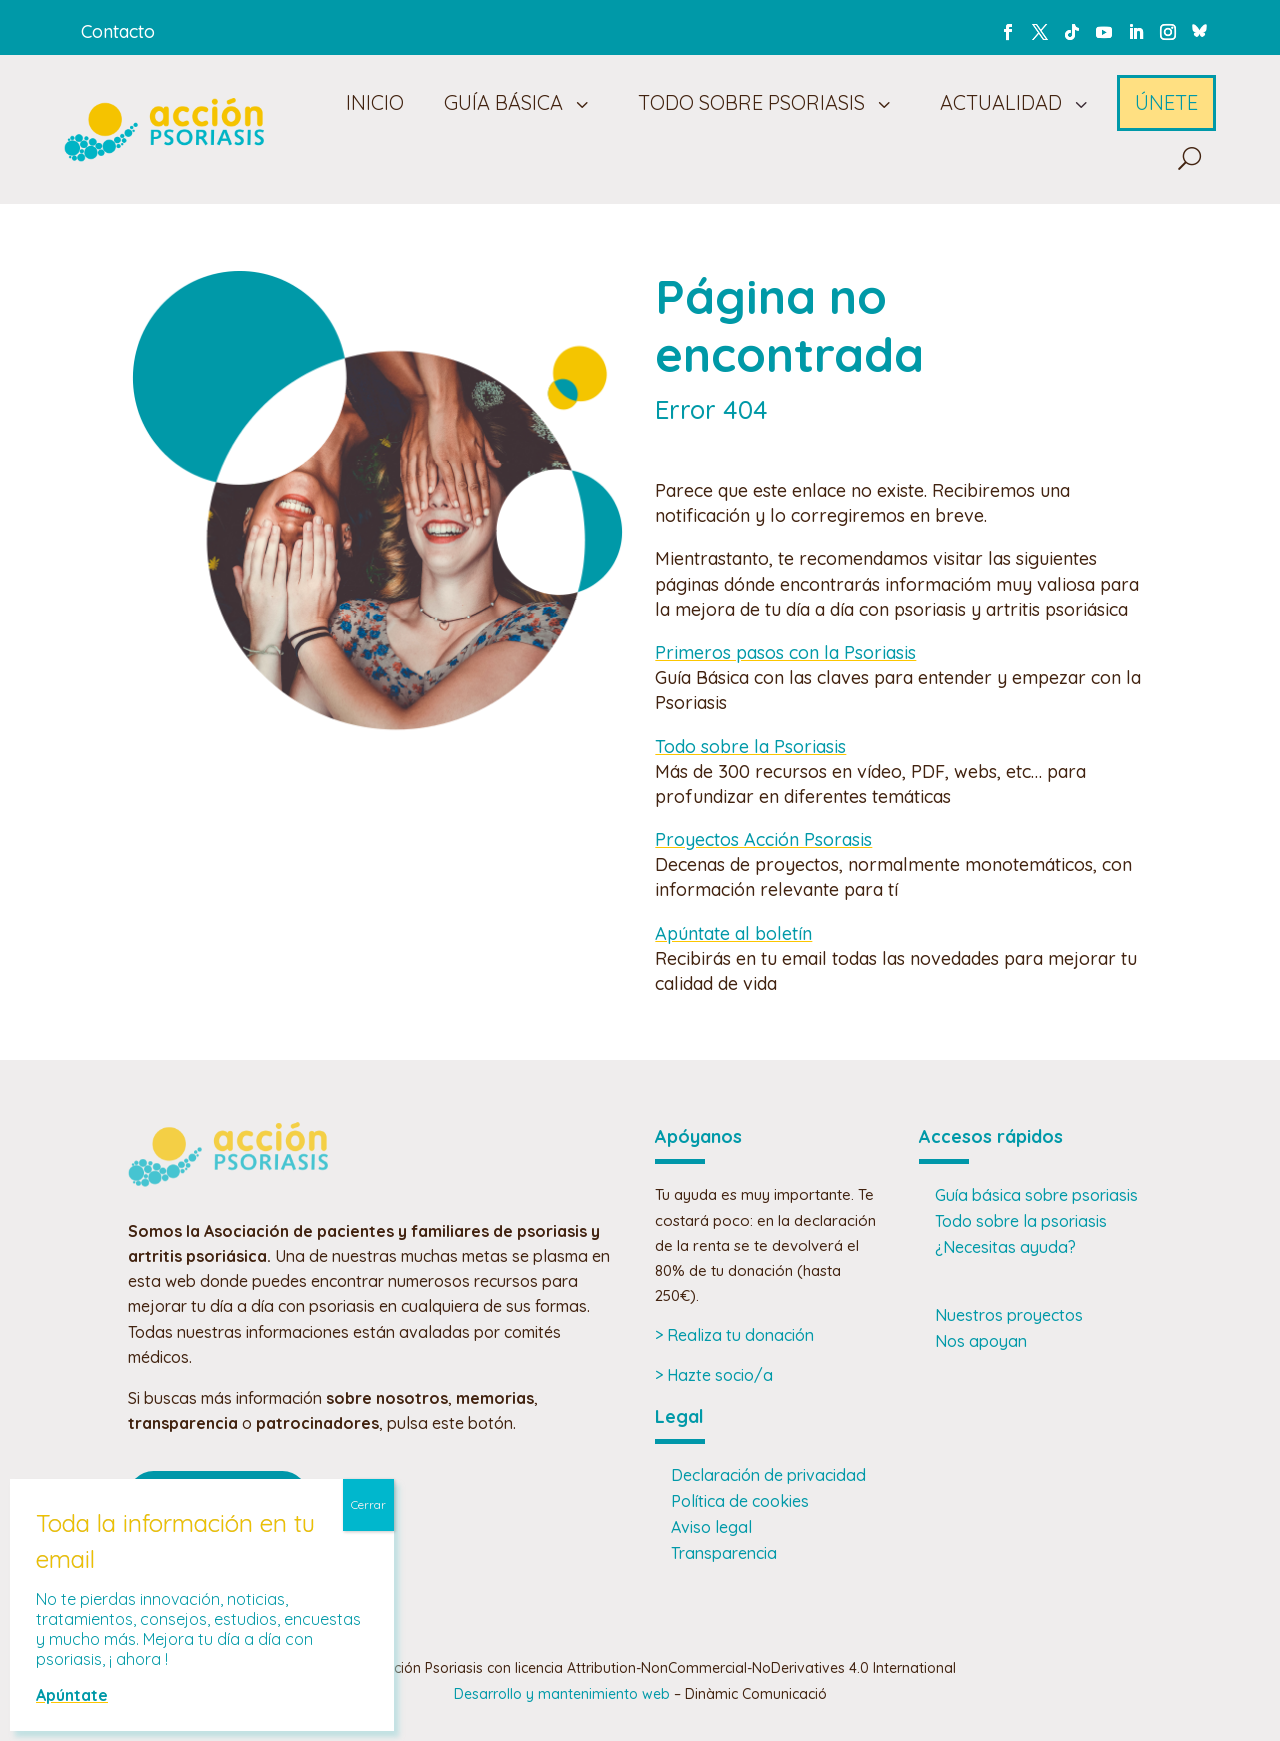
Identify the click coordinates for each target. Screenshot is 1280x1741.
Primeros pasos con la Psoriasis (785, 652)
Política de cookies (740, 1501)
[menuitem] (371, 103)
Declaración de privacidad (768, 1475)
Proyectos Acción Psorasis (763, 839)
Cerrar (368, 1504)
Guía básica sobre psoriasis (1036, 1195)
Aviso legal (711, 1527)
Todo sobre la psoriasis (1021, 1221)
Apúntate (72, 1695)
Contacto (118, 31)
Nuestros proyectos (1009, 1315)
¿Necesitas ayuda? (1005, 1247)
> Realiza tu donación (734, 1335)
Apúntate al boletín (733, 933)
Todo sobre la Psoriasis (750, 746)
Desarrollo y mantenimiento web (562, 1694)
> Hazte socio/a (714, 1375)
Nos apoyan (981, 1341)
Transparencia (724, 1553)
